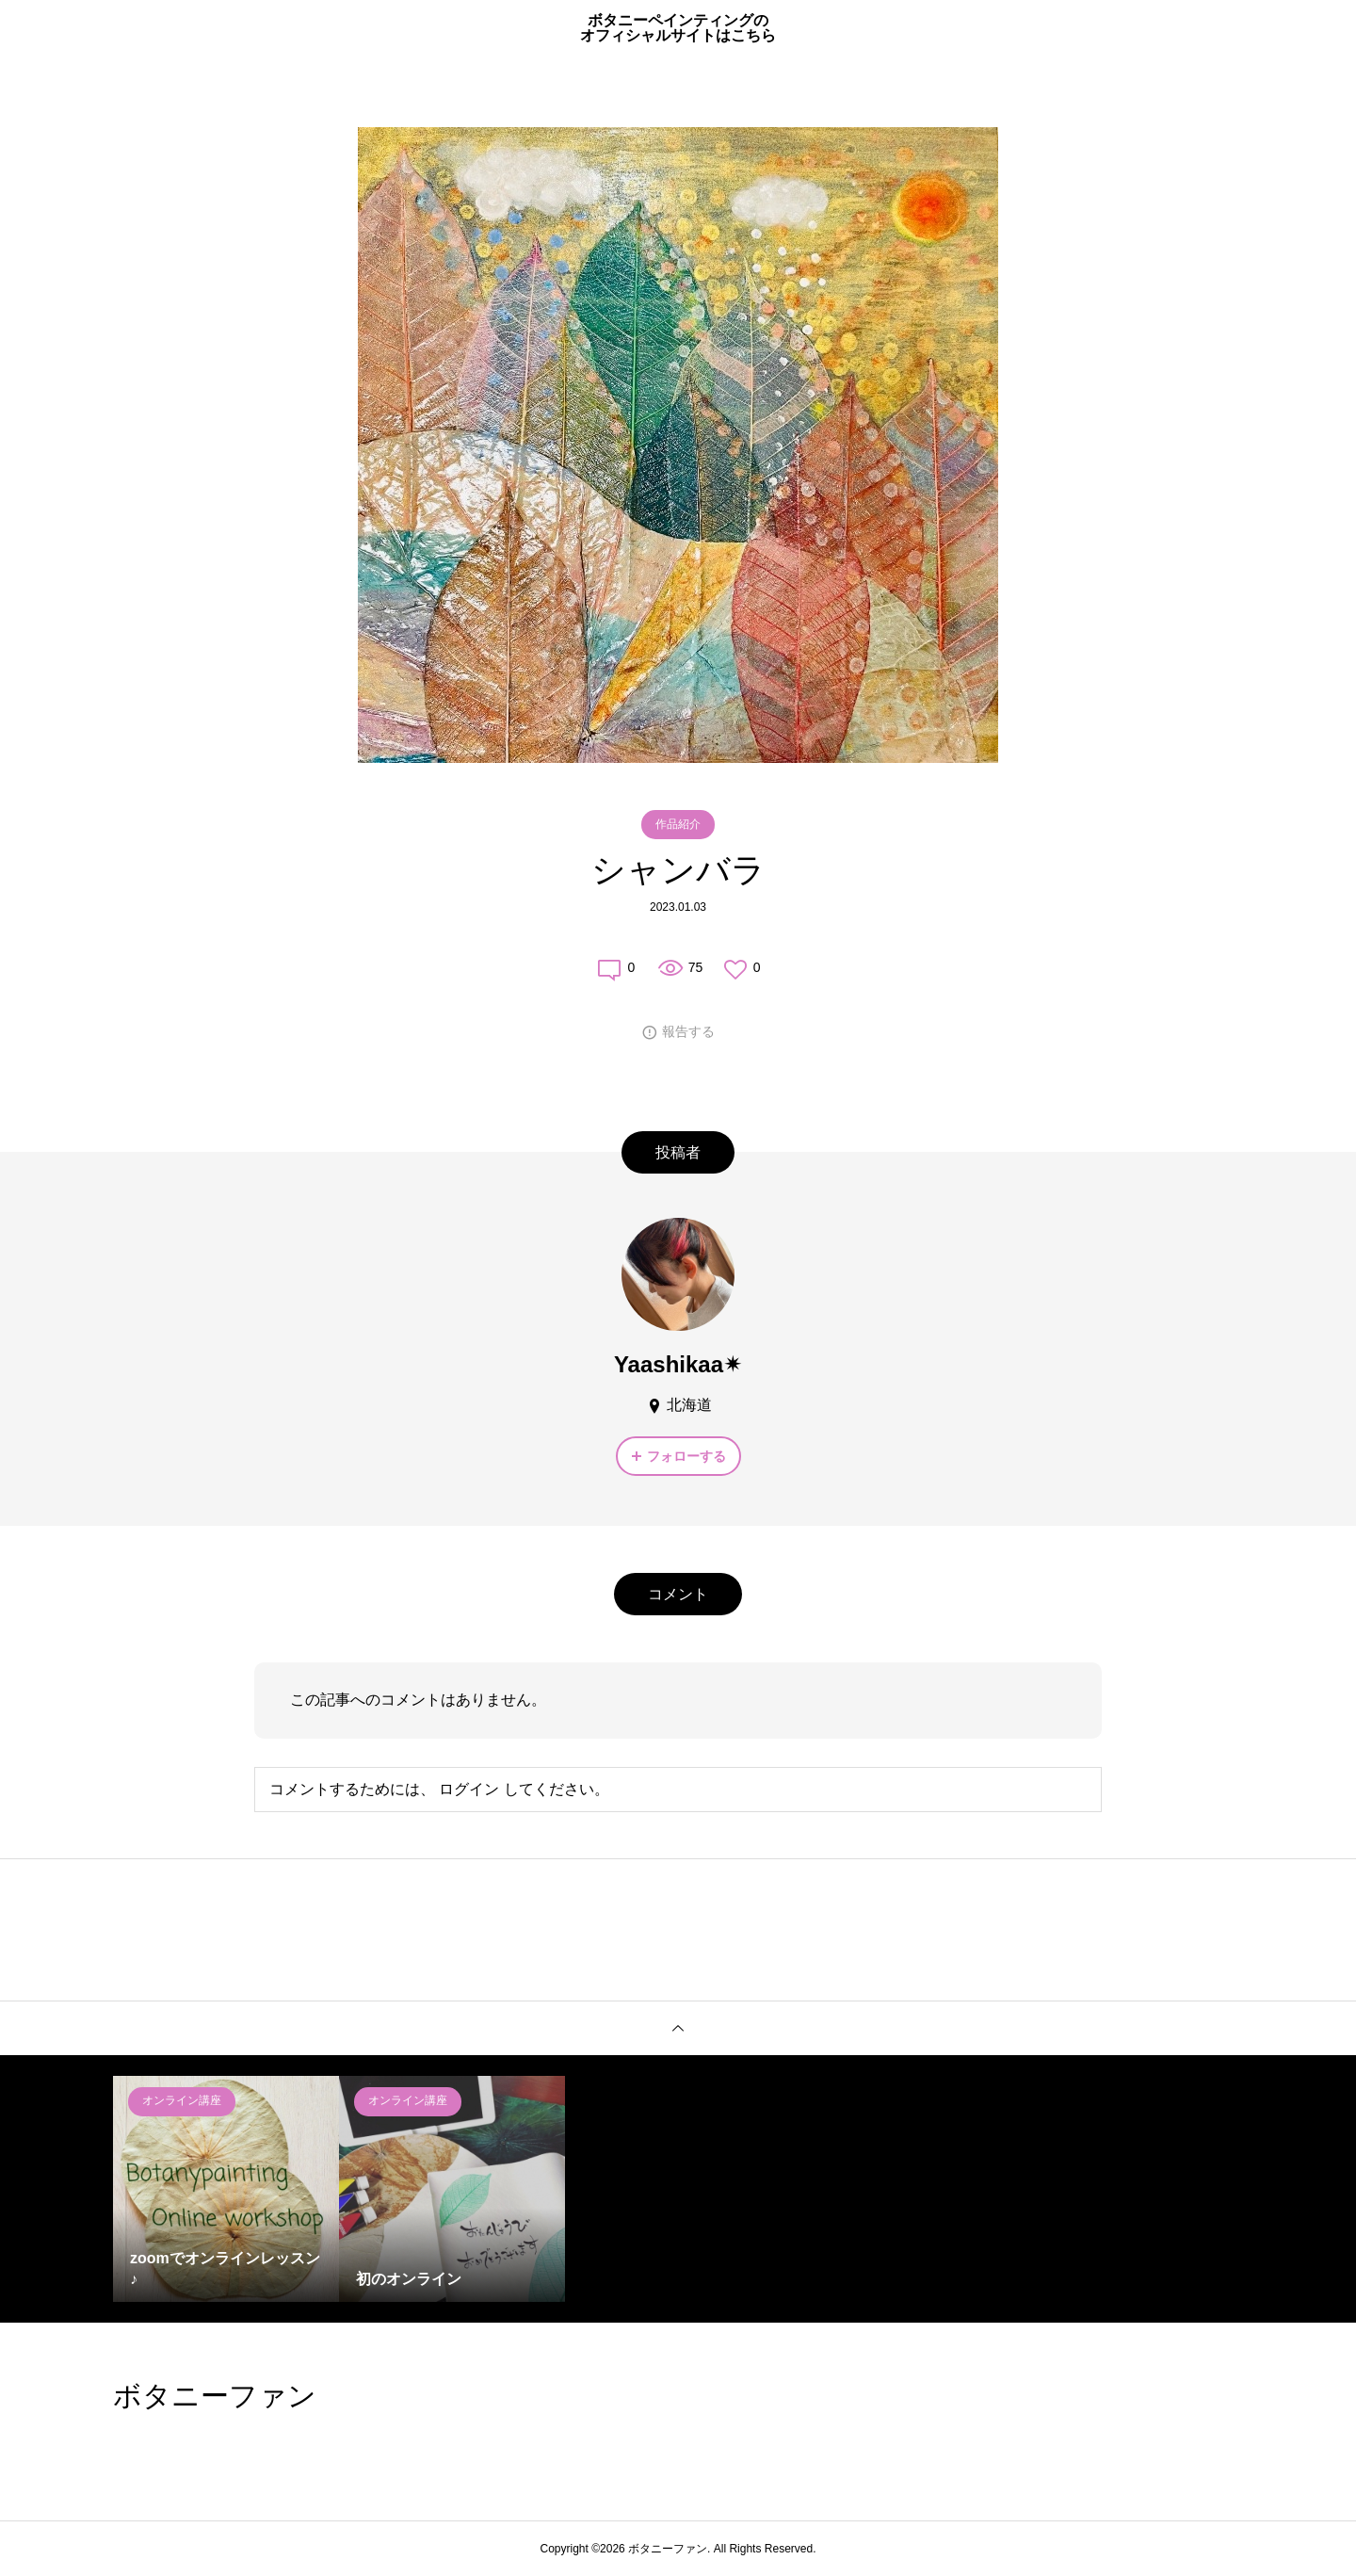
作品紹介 (678, 824)
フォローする (686, 1456)
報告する (688, 1031)
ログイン (469, 1789)
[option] (226, 2189)
